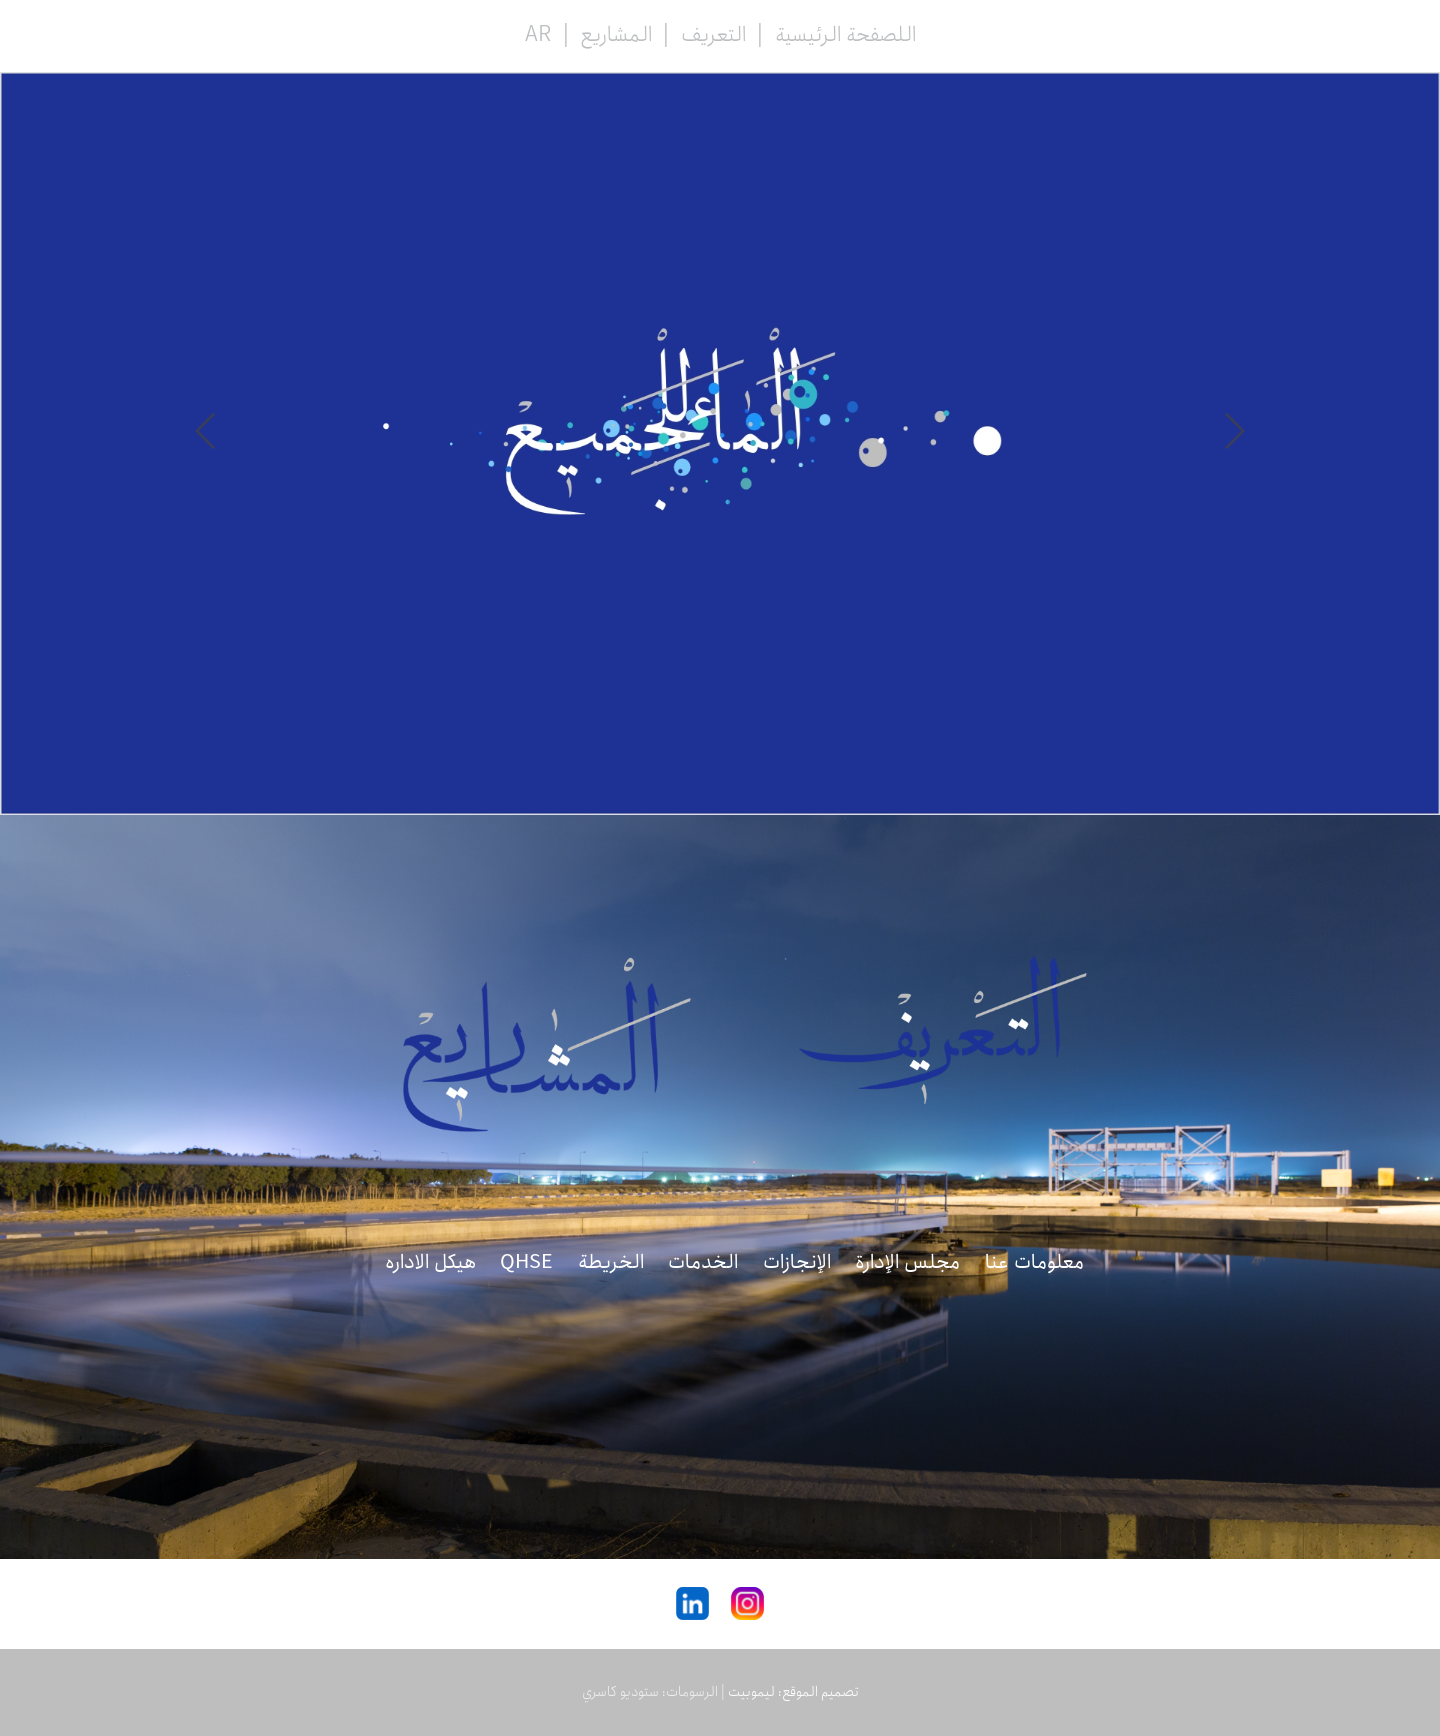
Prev (1235, 431)
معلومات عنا (1034, 1262)
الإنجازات (797, 1262)
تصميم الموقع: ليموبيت (793, 1692)
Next (205, 431)
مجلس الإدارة (907, 1262)
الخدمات (703, 1262)
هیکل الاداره (430, 1262)
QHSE (526, 1262)
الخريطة (611, 1262)
